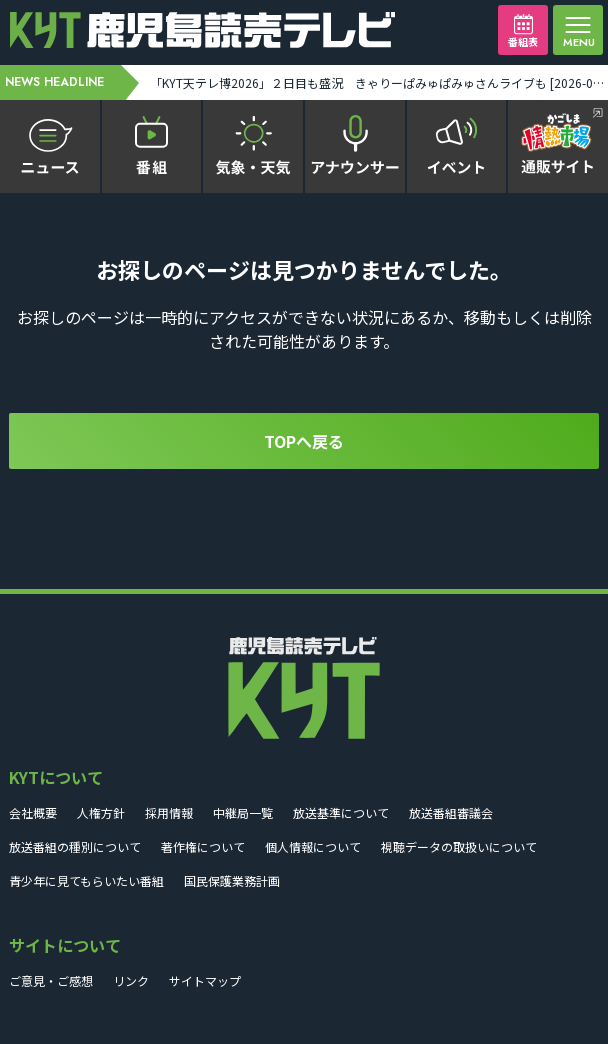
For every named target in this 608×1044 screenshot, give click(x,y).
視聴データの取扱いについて (459, 846)
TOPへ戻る (304, 441)
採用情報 (169, 812)
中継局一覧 (243, 812)
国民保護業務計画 (232, 880)
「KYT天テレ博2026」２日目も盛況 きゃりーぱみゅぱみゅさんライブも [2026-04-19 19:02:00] (378, 82)
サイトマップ (205, 980)
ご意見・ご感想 (51, 980)
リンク (131, 980)
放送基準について (341, 812)
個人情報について (313, 846)
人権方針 (101, 812)
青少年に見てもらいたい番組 (86, 880)
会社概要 (33, 812)
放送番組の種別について (75, 846)
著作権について (203, 846)
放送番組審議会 (451, 812)
